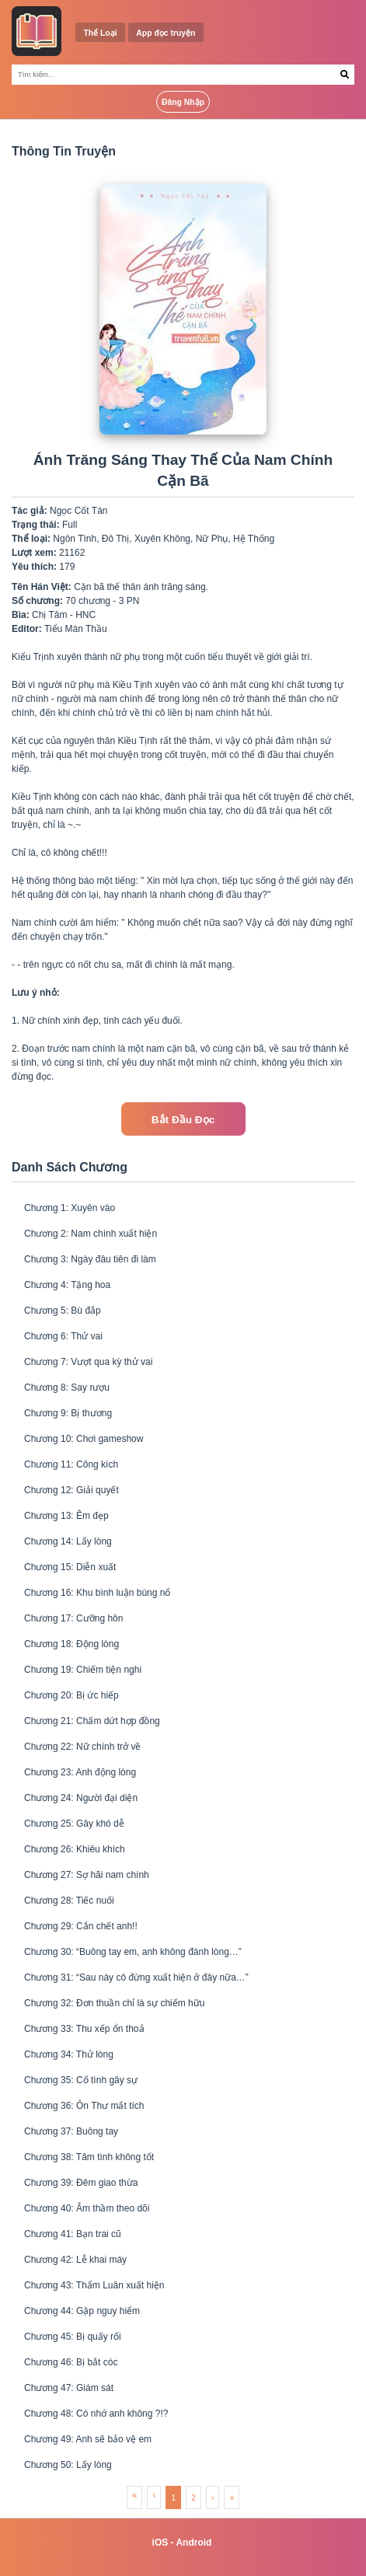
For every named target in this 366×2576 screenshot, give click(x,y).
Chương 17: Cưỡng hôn (73, 1618)
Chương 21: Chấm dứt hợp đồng (92, 1721)
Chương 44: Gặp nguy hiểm (82, 2310)
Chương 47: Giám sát (68, 2387)
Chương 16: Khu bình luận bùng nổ (97, 1592)
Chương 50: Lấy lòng (68, 2464)
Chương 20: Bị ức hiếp (71, 1695)
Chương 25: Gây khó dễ (74, 1823)
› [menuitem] (212, 2498)
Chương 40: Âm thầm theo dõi (86, 2208)
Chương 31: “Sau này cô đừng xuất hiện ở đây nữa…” (136, 1977)
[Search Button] (344, 75)
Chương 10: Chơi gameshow (83, 1438)
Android (193, 2542)
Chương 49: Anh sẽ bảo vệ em (88, 2439)
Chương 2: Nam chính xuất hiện (90, 1233)
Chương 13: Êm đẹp (66, 1515)
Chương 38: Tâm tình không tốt (89, 2157)
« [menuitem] (135, 2495)
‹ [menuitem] (153, 2495)
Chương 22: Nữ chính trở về (82, 1746)
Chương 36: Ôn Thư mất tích (84, 2105)
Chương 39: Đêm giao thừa (81, 2182)
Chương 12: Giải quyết (71, 1490)
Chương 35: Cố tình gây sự (81, 2080)
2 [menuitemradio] (193, 2498)
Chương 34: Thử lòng (68, 2054)
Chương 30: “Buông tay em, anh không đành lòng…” (133, 1951)
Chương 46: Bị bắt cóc (70, 2362)
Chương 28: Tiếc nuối (69, 1900)
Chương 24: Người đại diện (81, 1797)
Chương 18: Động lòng (71, 1644)
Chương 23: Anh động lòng (80, 1772)
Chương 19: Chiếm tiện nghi (82, 1669)
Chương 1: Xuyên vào (69, 1207)
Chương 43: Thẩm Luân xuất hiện (94, 2285)
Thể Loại (100, 33)
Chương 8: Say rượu (67, 1387)
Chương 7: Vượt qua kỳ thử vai (88, 1361)
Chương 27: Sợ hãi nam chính (86, 1874)
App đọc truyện (165, 33)
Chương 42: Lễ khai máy (75, 2259)
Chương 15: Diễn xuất (70, 1567)
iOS (160, 2542)
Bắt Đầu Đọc (183, 1120)
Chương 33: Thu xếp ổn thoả (84, 2028)
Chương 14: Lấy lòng (68, 1541)
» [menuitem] (231, 2498)
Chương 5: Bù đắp (62, 1310)
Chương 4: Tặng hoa (67, 1284)
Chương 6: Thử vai (63, 1336)
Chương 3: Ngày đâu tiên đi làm (90, 1259)
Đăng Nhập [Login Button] (183, 102)
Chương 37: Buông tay (71, 2131)
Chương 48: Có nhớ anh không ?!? (96, 2413)
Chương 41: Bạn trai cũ (72, 2234)
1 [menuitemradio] (173, 2498)
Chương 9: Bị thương (68, 1413)
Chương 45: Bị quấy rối (72, 2336)
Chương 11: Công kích (71, 1464)
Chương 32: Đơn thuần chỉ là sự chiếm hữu (114, 2003)
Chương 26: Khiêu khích (74, 1849)
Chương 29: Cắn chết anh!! (81, 1926)
